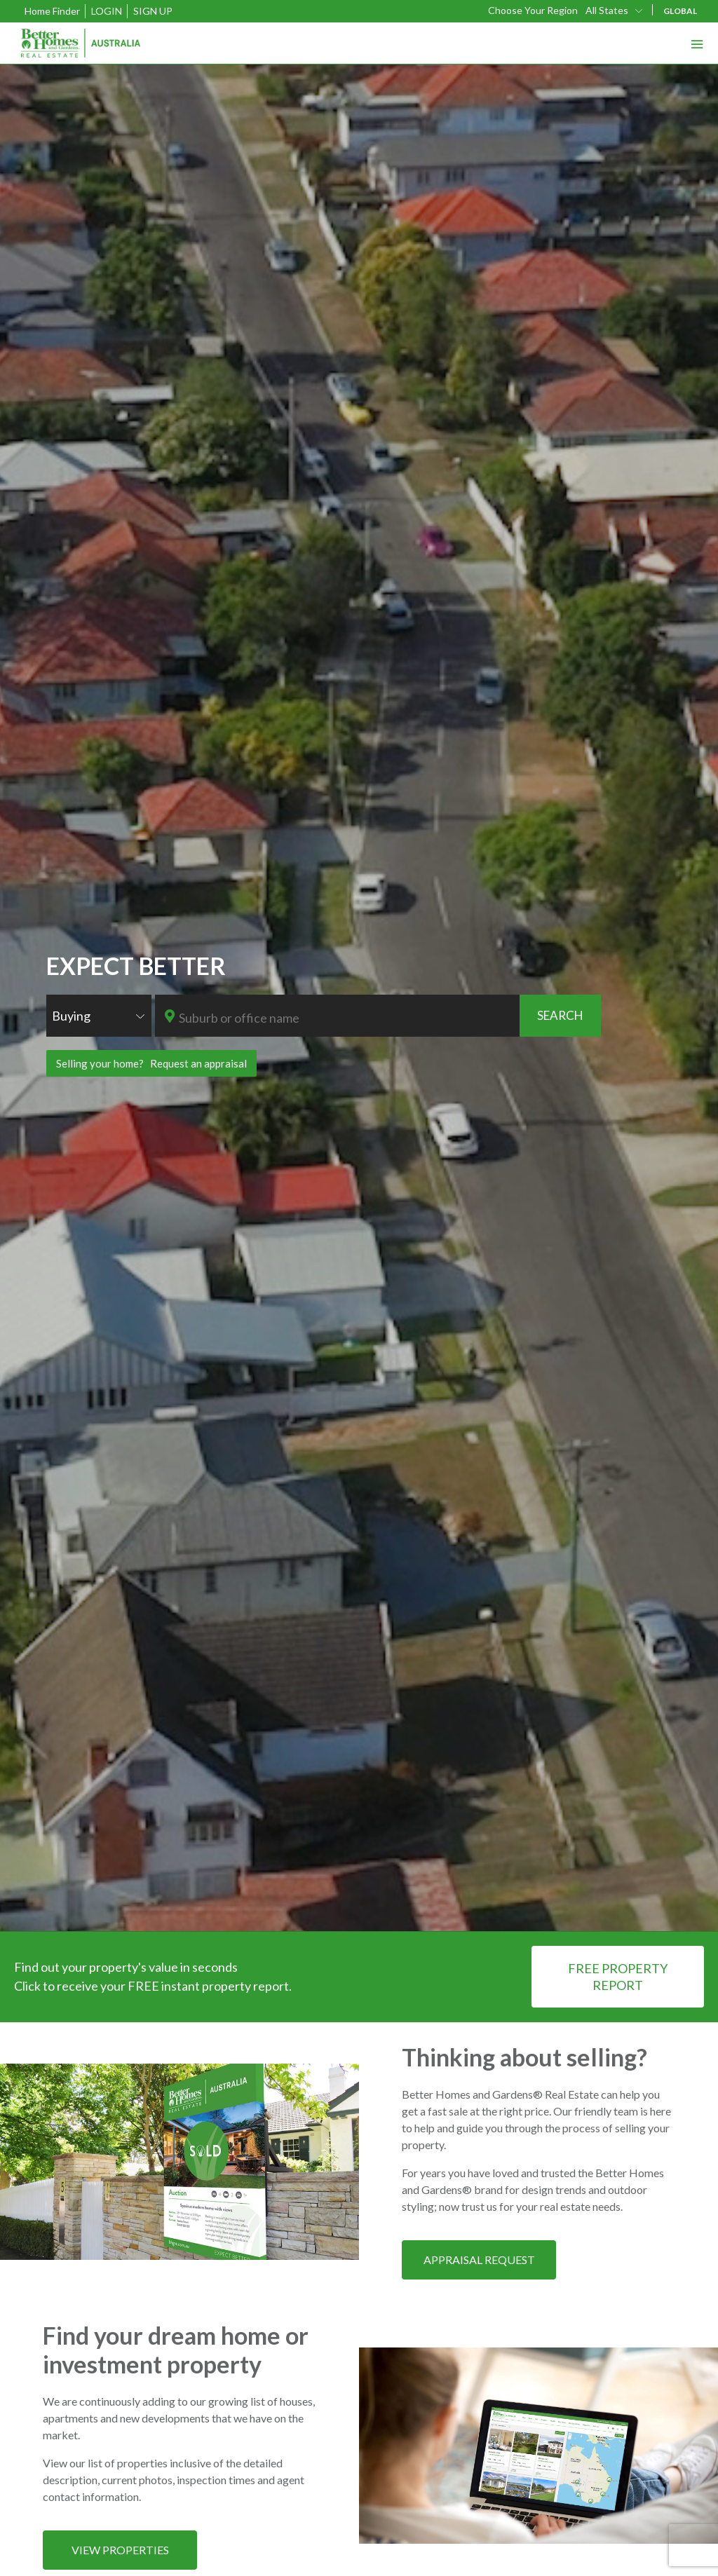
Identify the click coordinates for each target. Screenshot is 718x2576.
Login (106, 11)
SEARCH (560, 1015)
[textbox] (348, 1018)
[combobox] (615, 10)
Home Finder (52, 11)
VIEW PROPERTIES (120, 2549)
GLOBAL (680, 11)
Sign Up (152, 11)
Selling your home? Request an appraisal (151, 1063)
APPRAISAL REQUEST (479, 2259)
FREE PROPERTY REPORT (618, 1977)
